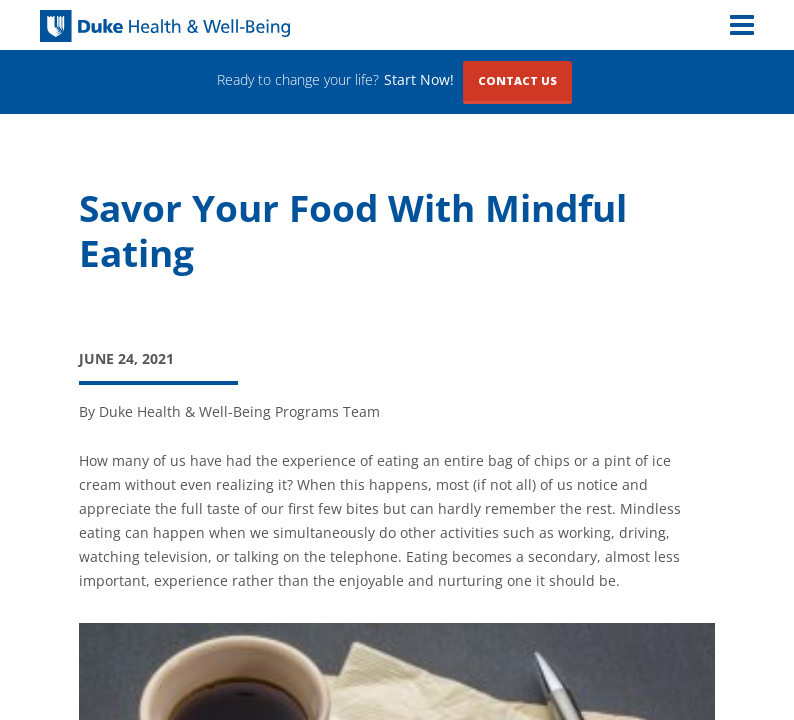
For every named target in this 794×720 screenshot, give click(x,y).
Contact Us (517, 80)
